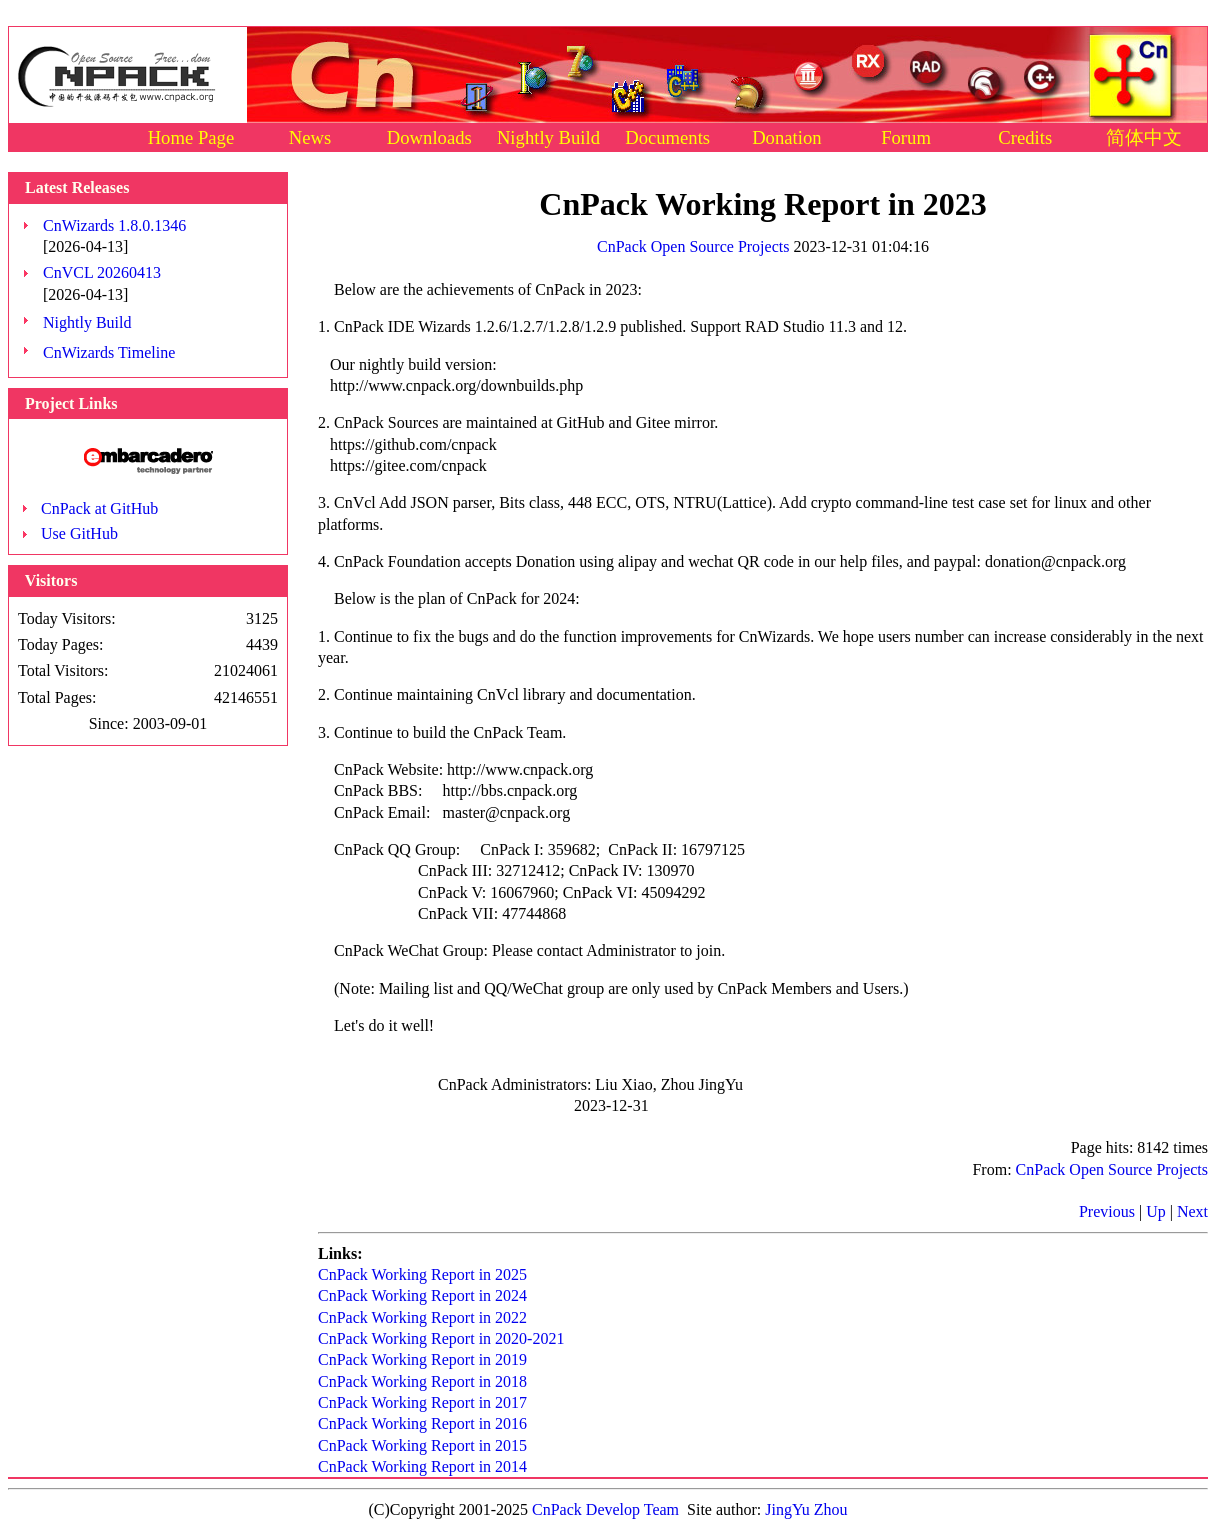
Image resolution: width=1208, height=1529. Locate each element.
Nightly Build (548, 137)
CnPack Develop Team (605, 1509)
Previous (1107, 1211)
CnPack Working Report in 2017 (422, 1402)
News (310, 137)
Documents (667, 137)
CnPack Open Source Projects (693, 246)
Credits (1025, 137)
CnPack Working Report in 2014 (422, 1466)
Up (1156, 1211)
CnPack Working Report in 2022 (422, 1317)
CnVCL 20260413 (102, 272)
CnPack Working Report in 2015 (422, 1445)
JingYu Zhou (806, 1509)
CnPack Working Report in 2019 (422, 1359)
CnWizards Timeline (109, 352)
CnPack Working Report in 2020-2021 (441, 1338)
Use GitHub (79, 533)
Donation (786, 137)
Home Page (191, 137)
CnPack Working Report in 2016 (422, 1423)
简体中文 (1144, 137)
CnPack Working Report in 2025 (422, 1274)
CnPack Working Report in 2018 (422, 1381)
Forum (906, 137)
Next (1192, 1211)
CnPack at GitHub (99, 508)
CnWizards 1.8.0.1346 (114, 225)
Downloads (429, 137)
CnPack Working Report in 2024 (422, 1295)
